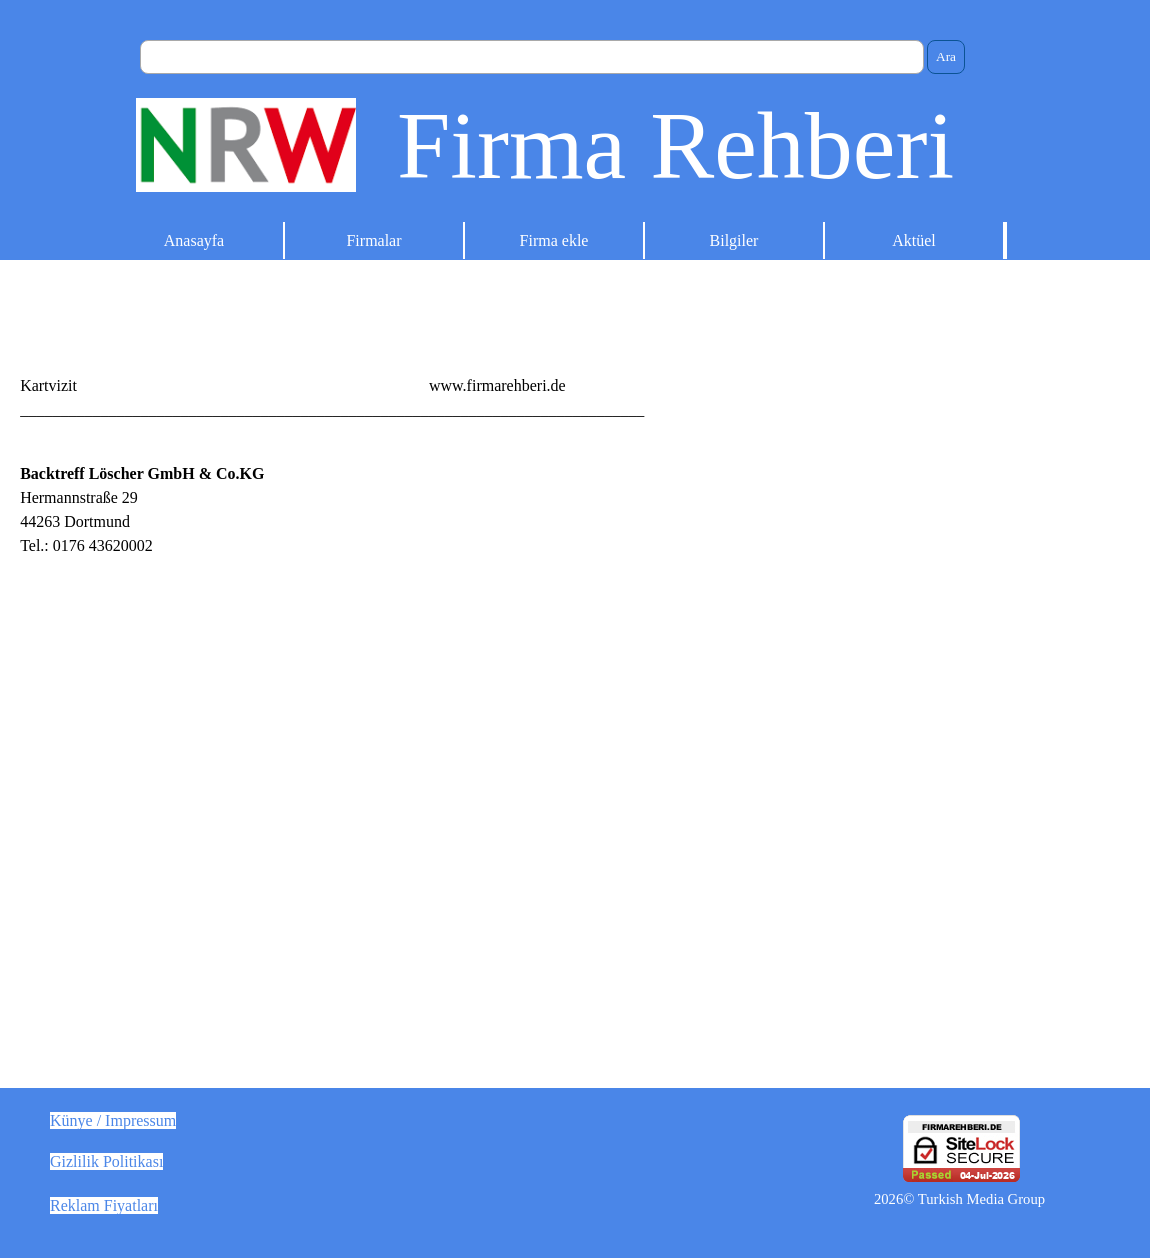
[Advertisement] (862, 602)
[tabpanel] (575, 386)
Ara (946, 56)
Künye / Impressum (113, 1120)
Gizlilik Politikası (106, 1161)
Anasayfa (194, 240)
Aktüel (914, 240)
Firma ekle (554, 240)
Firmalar (373, 240)
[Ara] (532, 57)
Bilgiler (734, 240)
